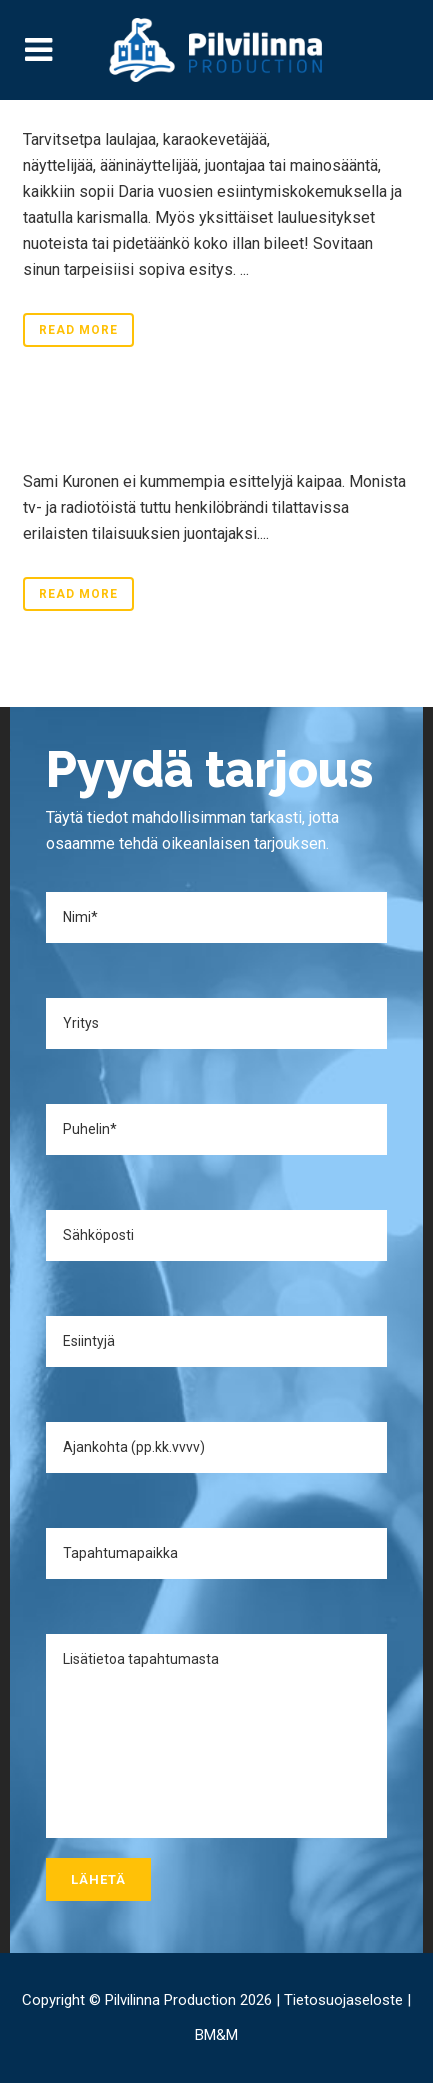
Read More (78, 330)
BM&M (216, 2035)
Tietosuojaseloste (343, 2000)
